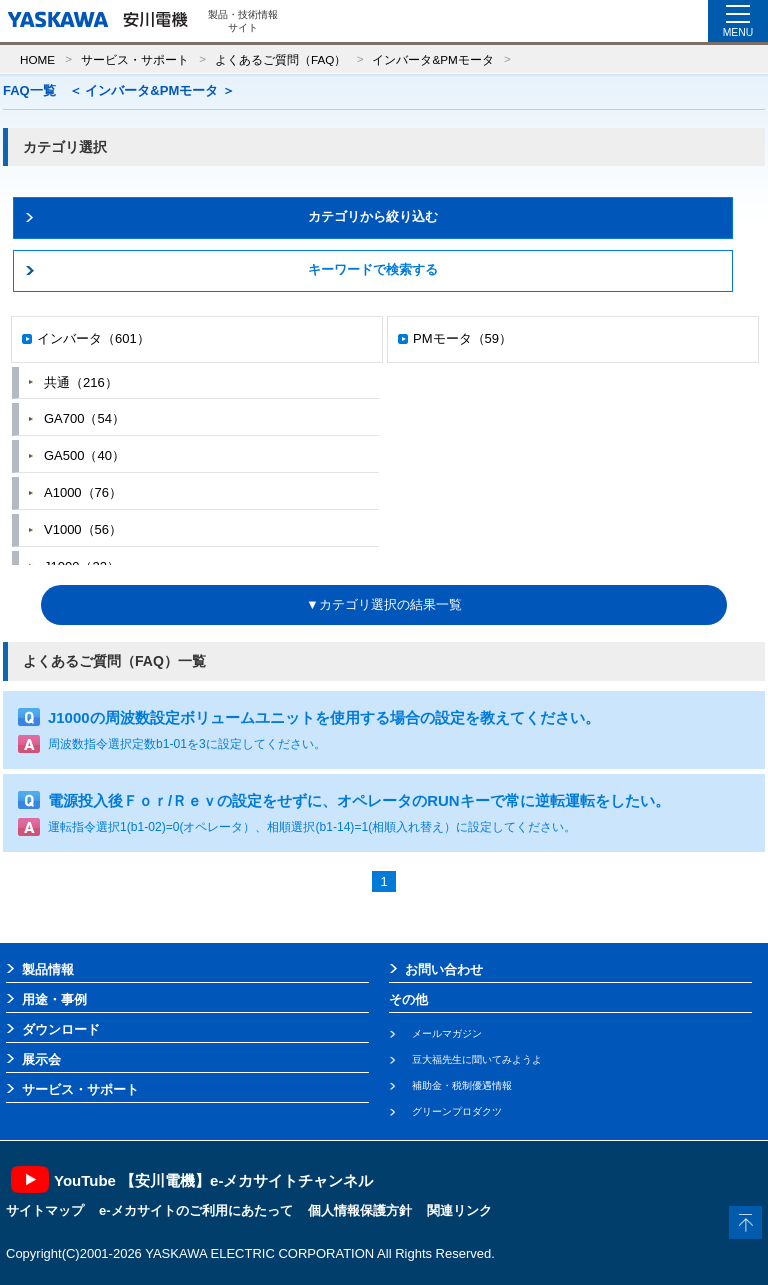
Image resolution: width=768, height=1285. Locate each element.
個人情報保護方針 (360, 1210)
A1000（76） (83, 492)
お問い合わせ (444, 969)
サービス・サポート (135, 59)
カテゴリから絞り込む (373, 216)
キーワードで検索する (373, 269)
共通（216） (81, 382)
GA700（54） (84, 418)
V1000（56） (83, 529)
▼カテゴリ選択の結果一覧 (384, 604)
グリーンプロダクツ (457, 1111)
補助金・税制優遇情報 (462, 1085)
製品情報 (48, 969)
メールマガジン (447, 1033)
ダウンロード (61, 1029)
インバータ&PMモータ (432, 59)
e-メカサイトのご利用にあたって (196, 1210)
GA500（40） (84, 455)
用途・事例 (54, 999)
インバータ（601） (93, 338)
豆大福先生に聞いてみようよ (477, 1059)
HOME (37, 59)
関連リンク (459, 1210)
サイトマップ (45, 1210)
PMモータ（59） (462, 338)
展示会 (41, 1059)
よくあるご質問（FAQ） (280, 59)
